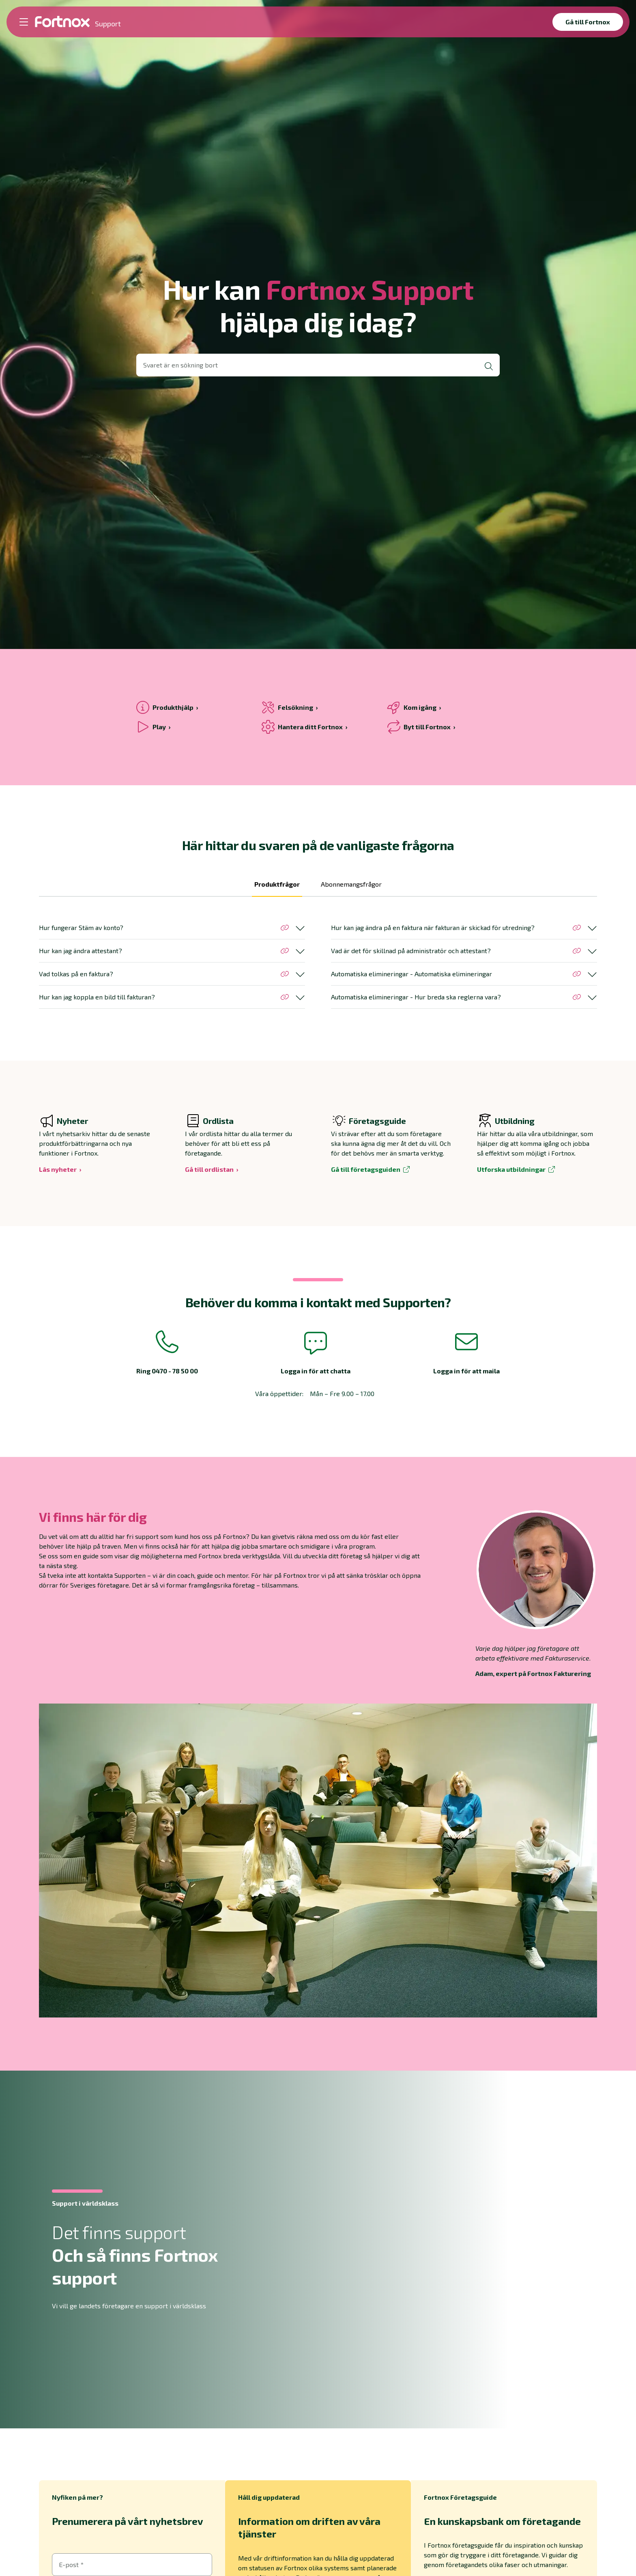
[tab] (277, 888)
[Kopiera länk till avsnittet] (285, 928)
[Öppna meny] (23, 22)
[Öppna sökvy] (318, 365)
